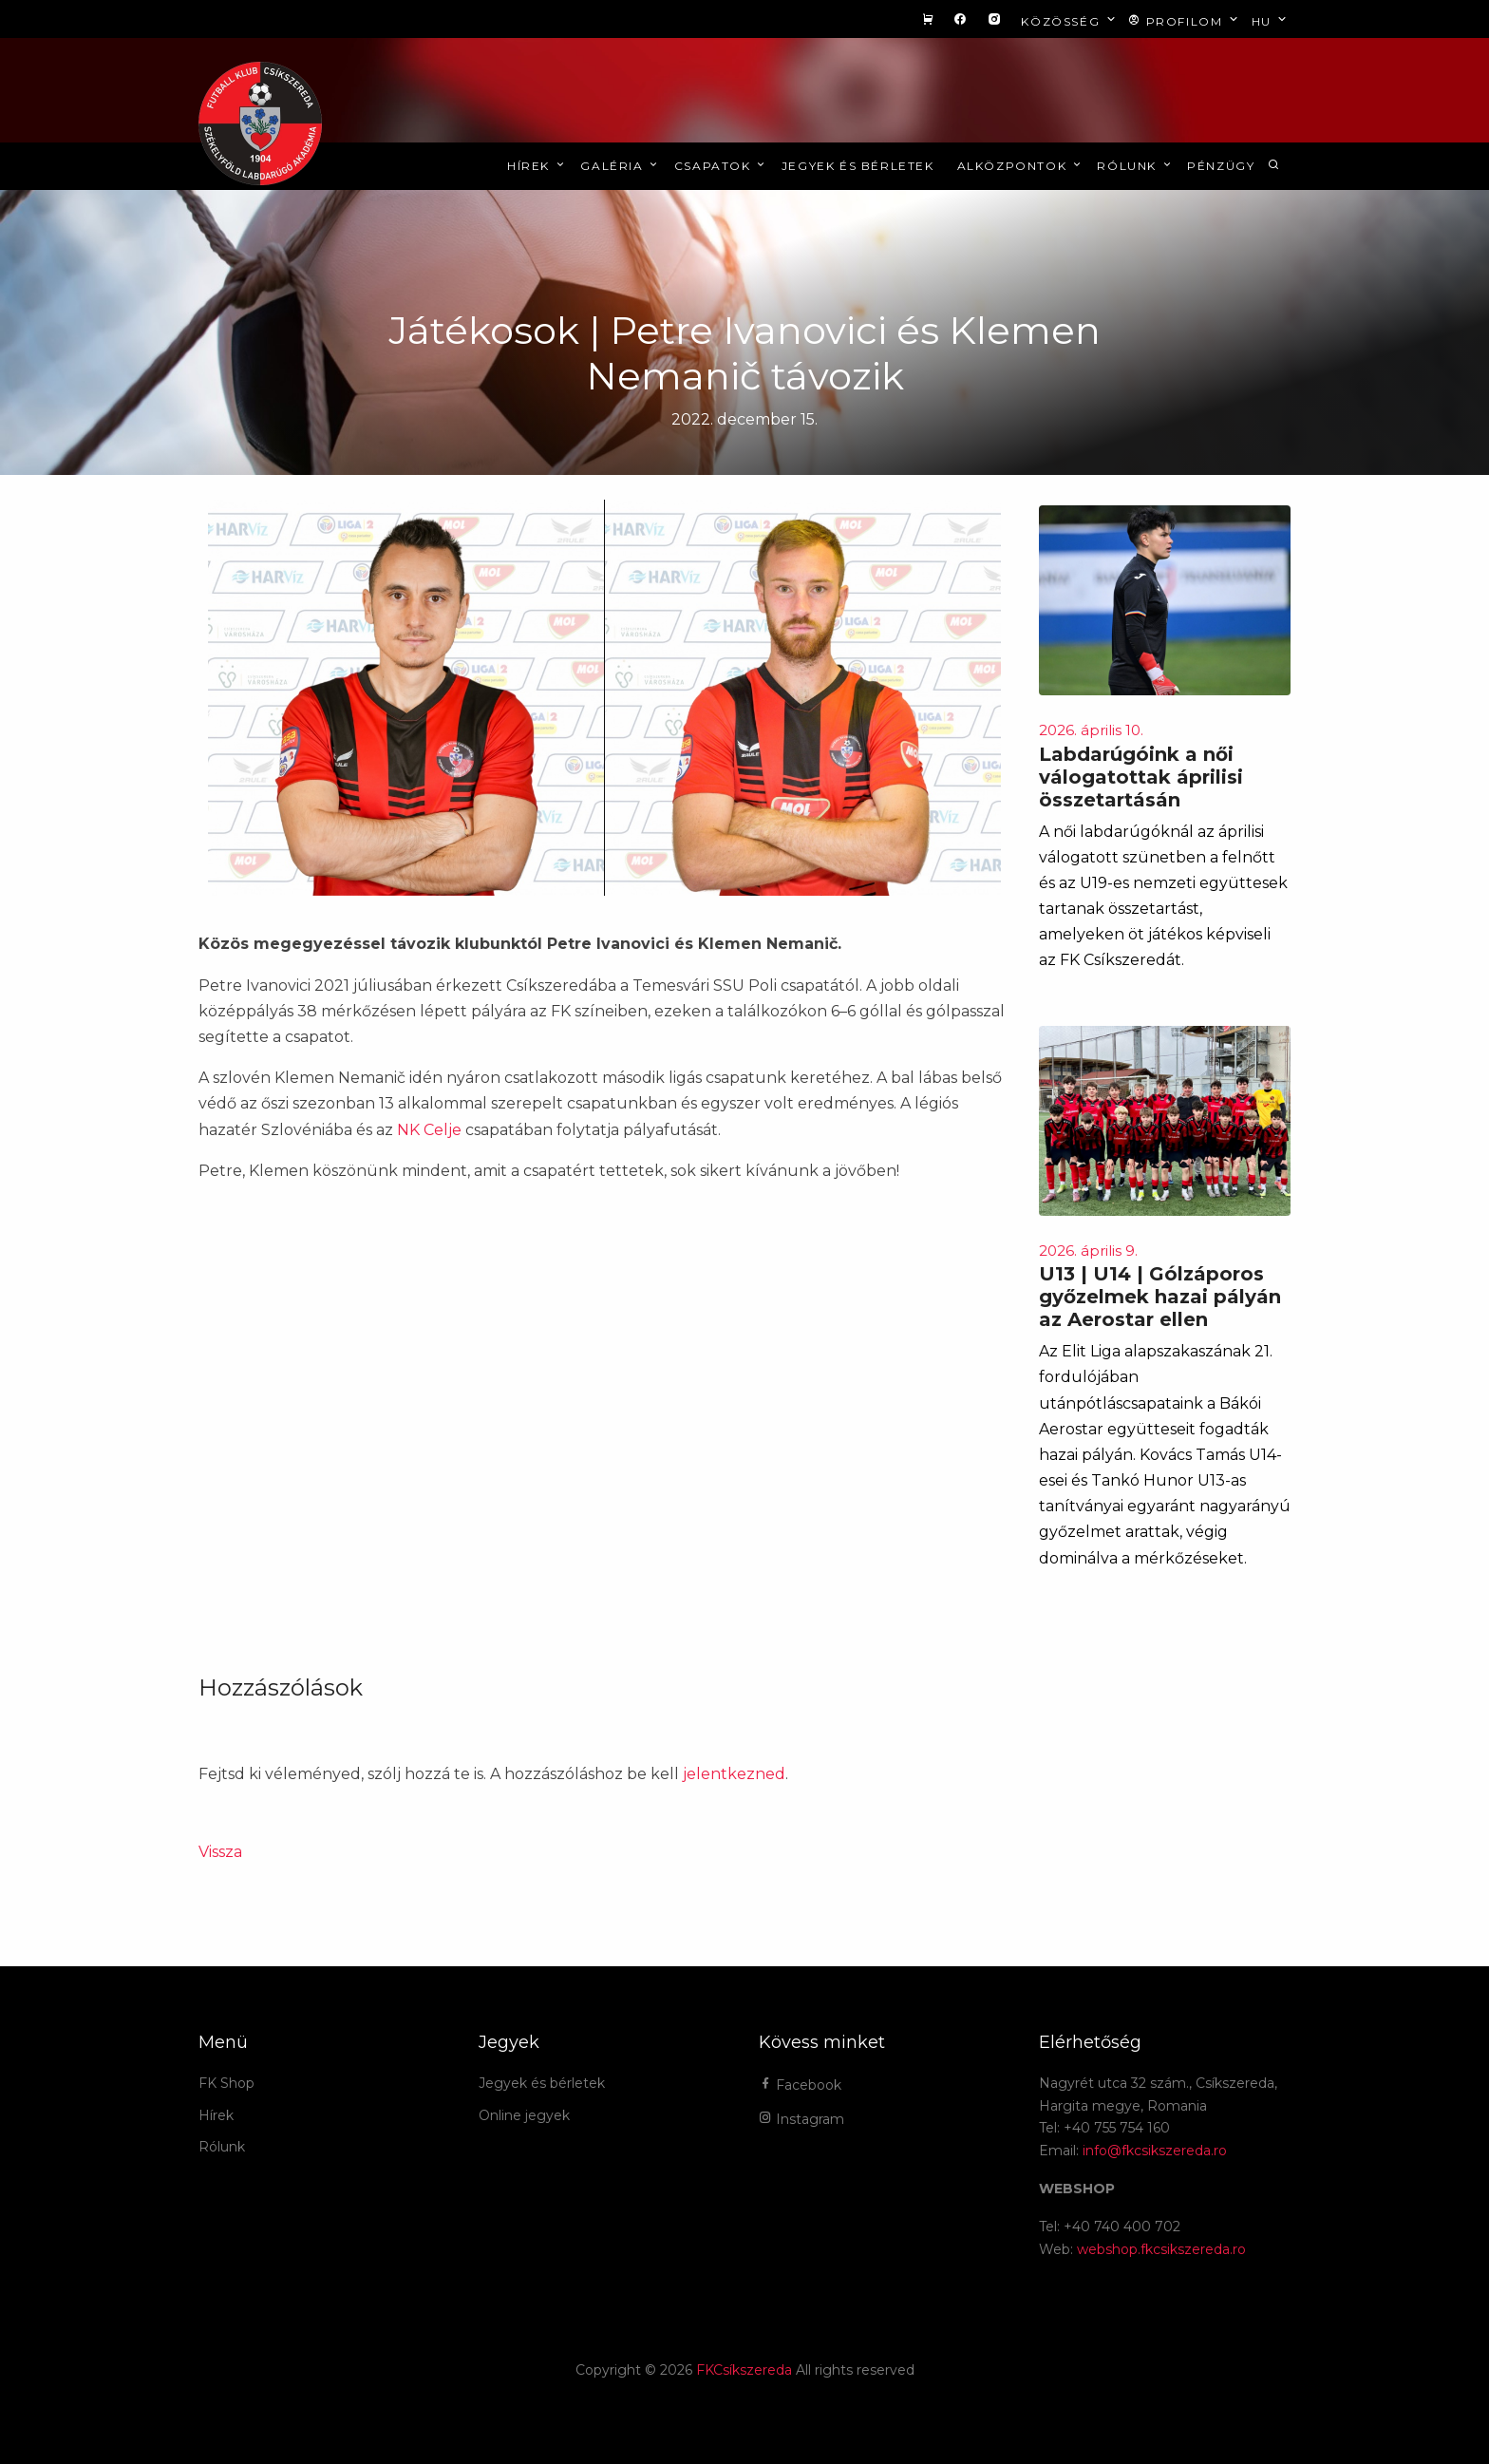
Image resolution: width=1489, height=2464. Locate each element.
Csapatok (721, 166)
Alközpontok (1020, 166)
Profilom (1184, 20)
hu (1271, 20)
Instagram (801, 2119)
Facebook (800, 2085)
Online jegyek (524, 2115)
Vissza (220, 1852)
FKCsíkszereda (744, 2370)
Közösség (1070, 20)
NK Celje (429, 1130)
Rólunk (1135, 166)
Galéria (620, 166)
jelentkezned (734, 1774)
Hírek (537, 166)
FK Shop (226, 2083)
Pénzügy (1220, 166)
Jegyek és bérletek (858, 166)
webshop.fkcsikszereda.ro (1161, 2249)
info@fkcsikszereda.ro (1155, 2150)
